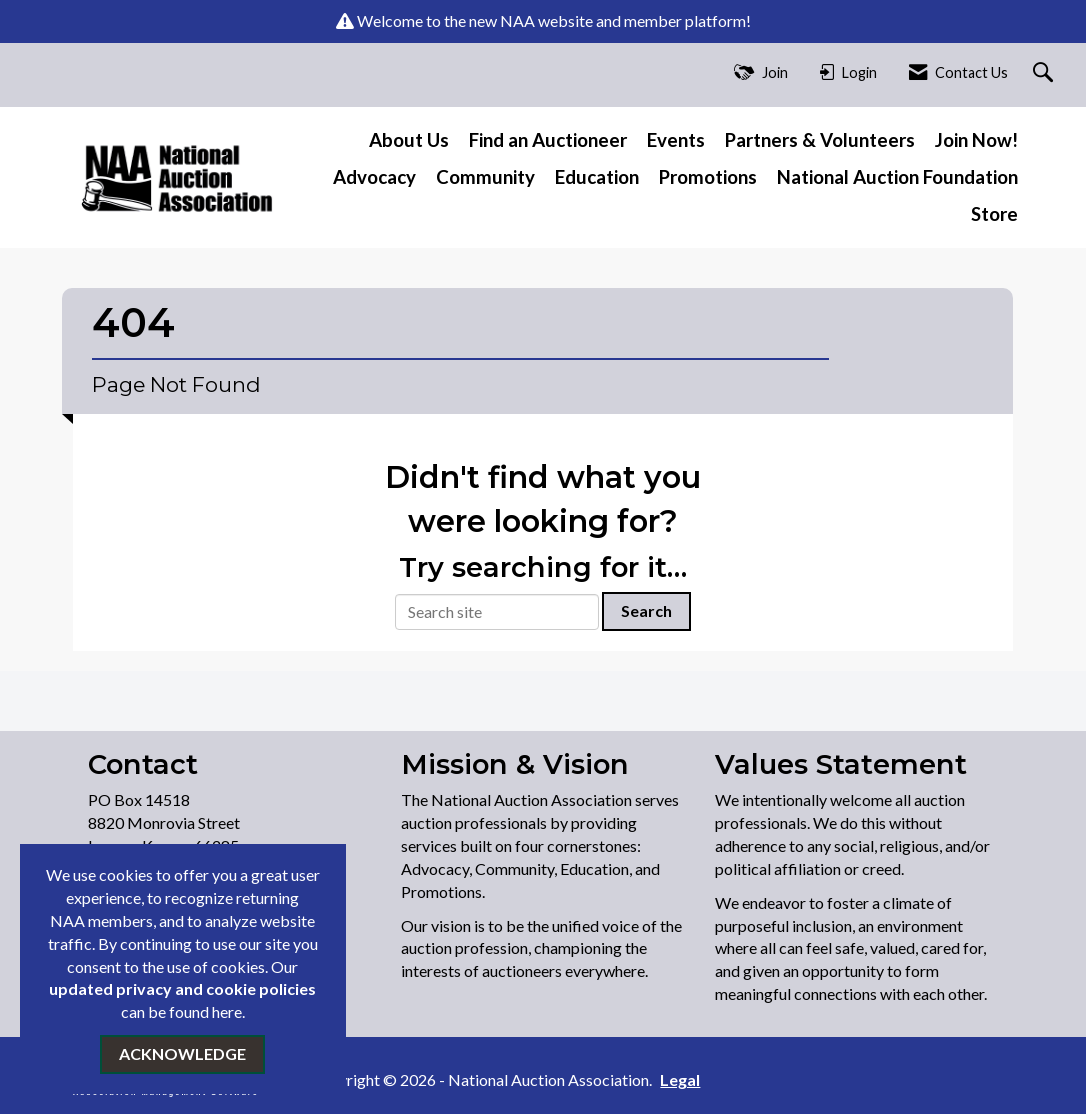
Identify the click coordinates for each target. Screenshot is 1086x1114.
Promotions (708, 177)
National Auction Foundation (897, 177)
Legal (680, 1079)
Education (597, 177)
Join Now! (976, 140)
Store (994, 214)
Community (485, 177)
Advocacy (374, 177)
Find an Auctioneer (548, 140)
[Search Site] (1045, 73)
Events (676, 140)
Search (646, 610)
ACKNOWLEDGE (182, 1053)
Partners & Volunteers (820, 140)
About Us (409, 140)
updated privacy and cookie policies (182, 988)
